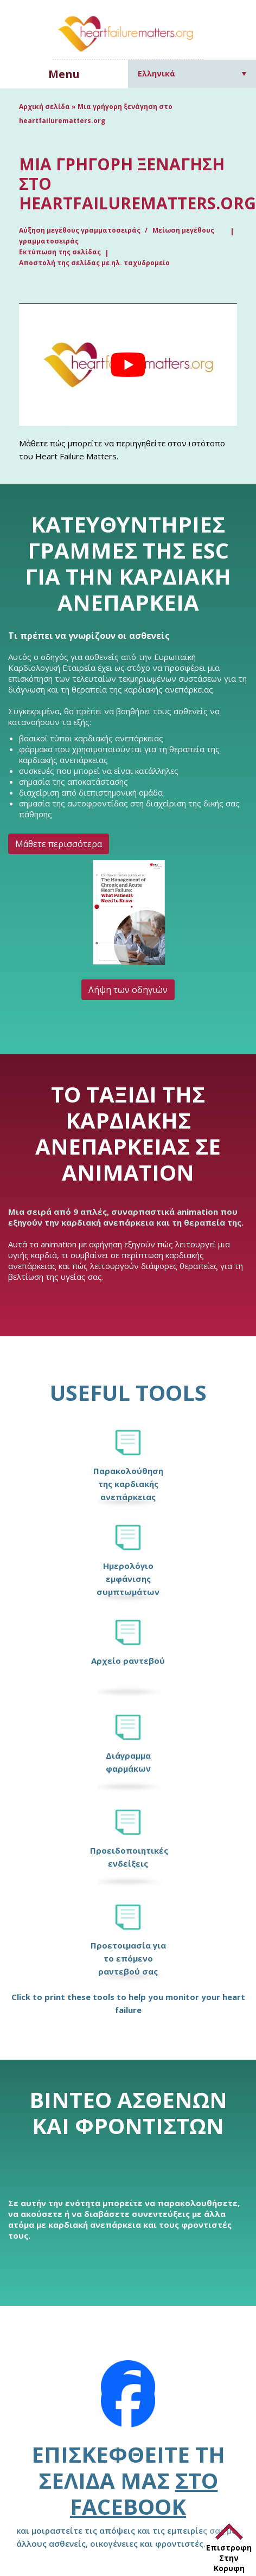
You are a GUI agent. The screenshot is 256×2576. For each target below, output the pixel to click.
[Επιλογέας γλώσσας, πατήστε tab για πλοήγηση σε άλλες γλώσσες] (192, 73)
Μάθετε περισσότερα (58, 844)
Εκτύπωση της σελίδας (60, 252)
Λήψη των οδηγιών (128, 990)
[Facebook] (128, 2401)
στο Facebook (144, 2493)
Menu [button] (64, 74)
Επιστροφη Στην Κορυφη (229, 2557)
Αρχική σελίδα (44, 106)
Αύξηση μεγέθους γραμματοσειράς (80, 230)
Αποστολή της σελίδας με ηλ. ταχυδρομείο (94, 262)
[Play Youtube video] (128, 364)
